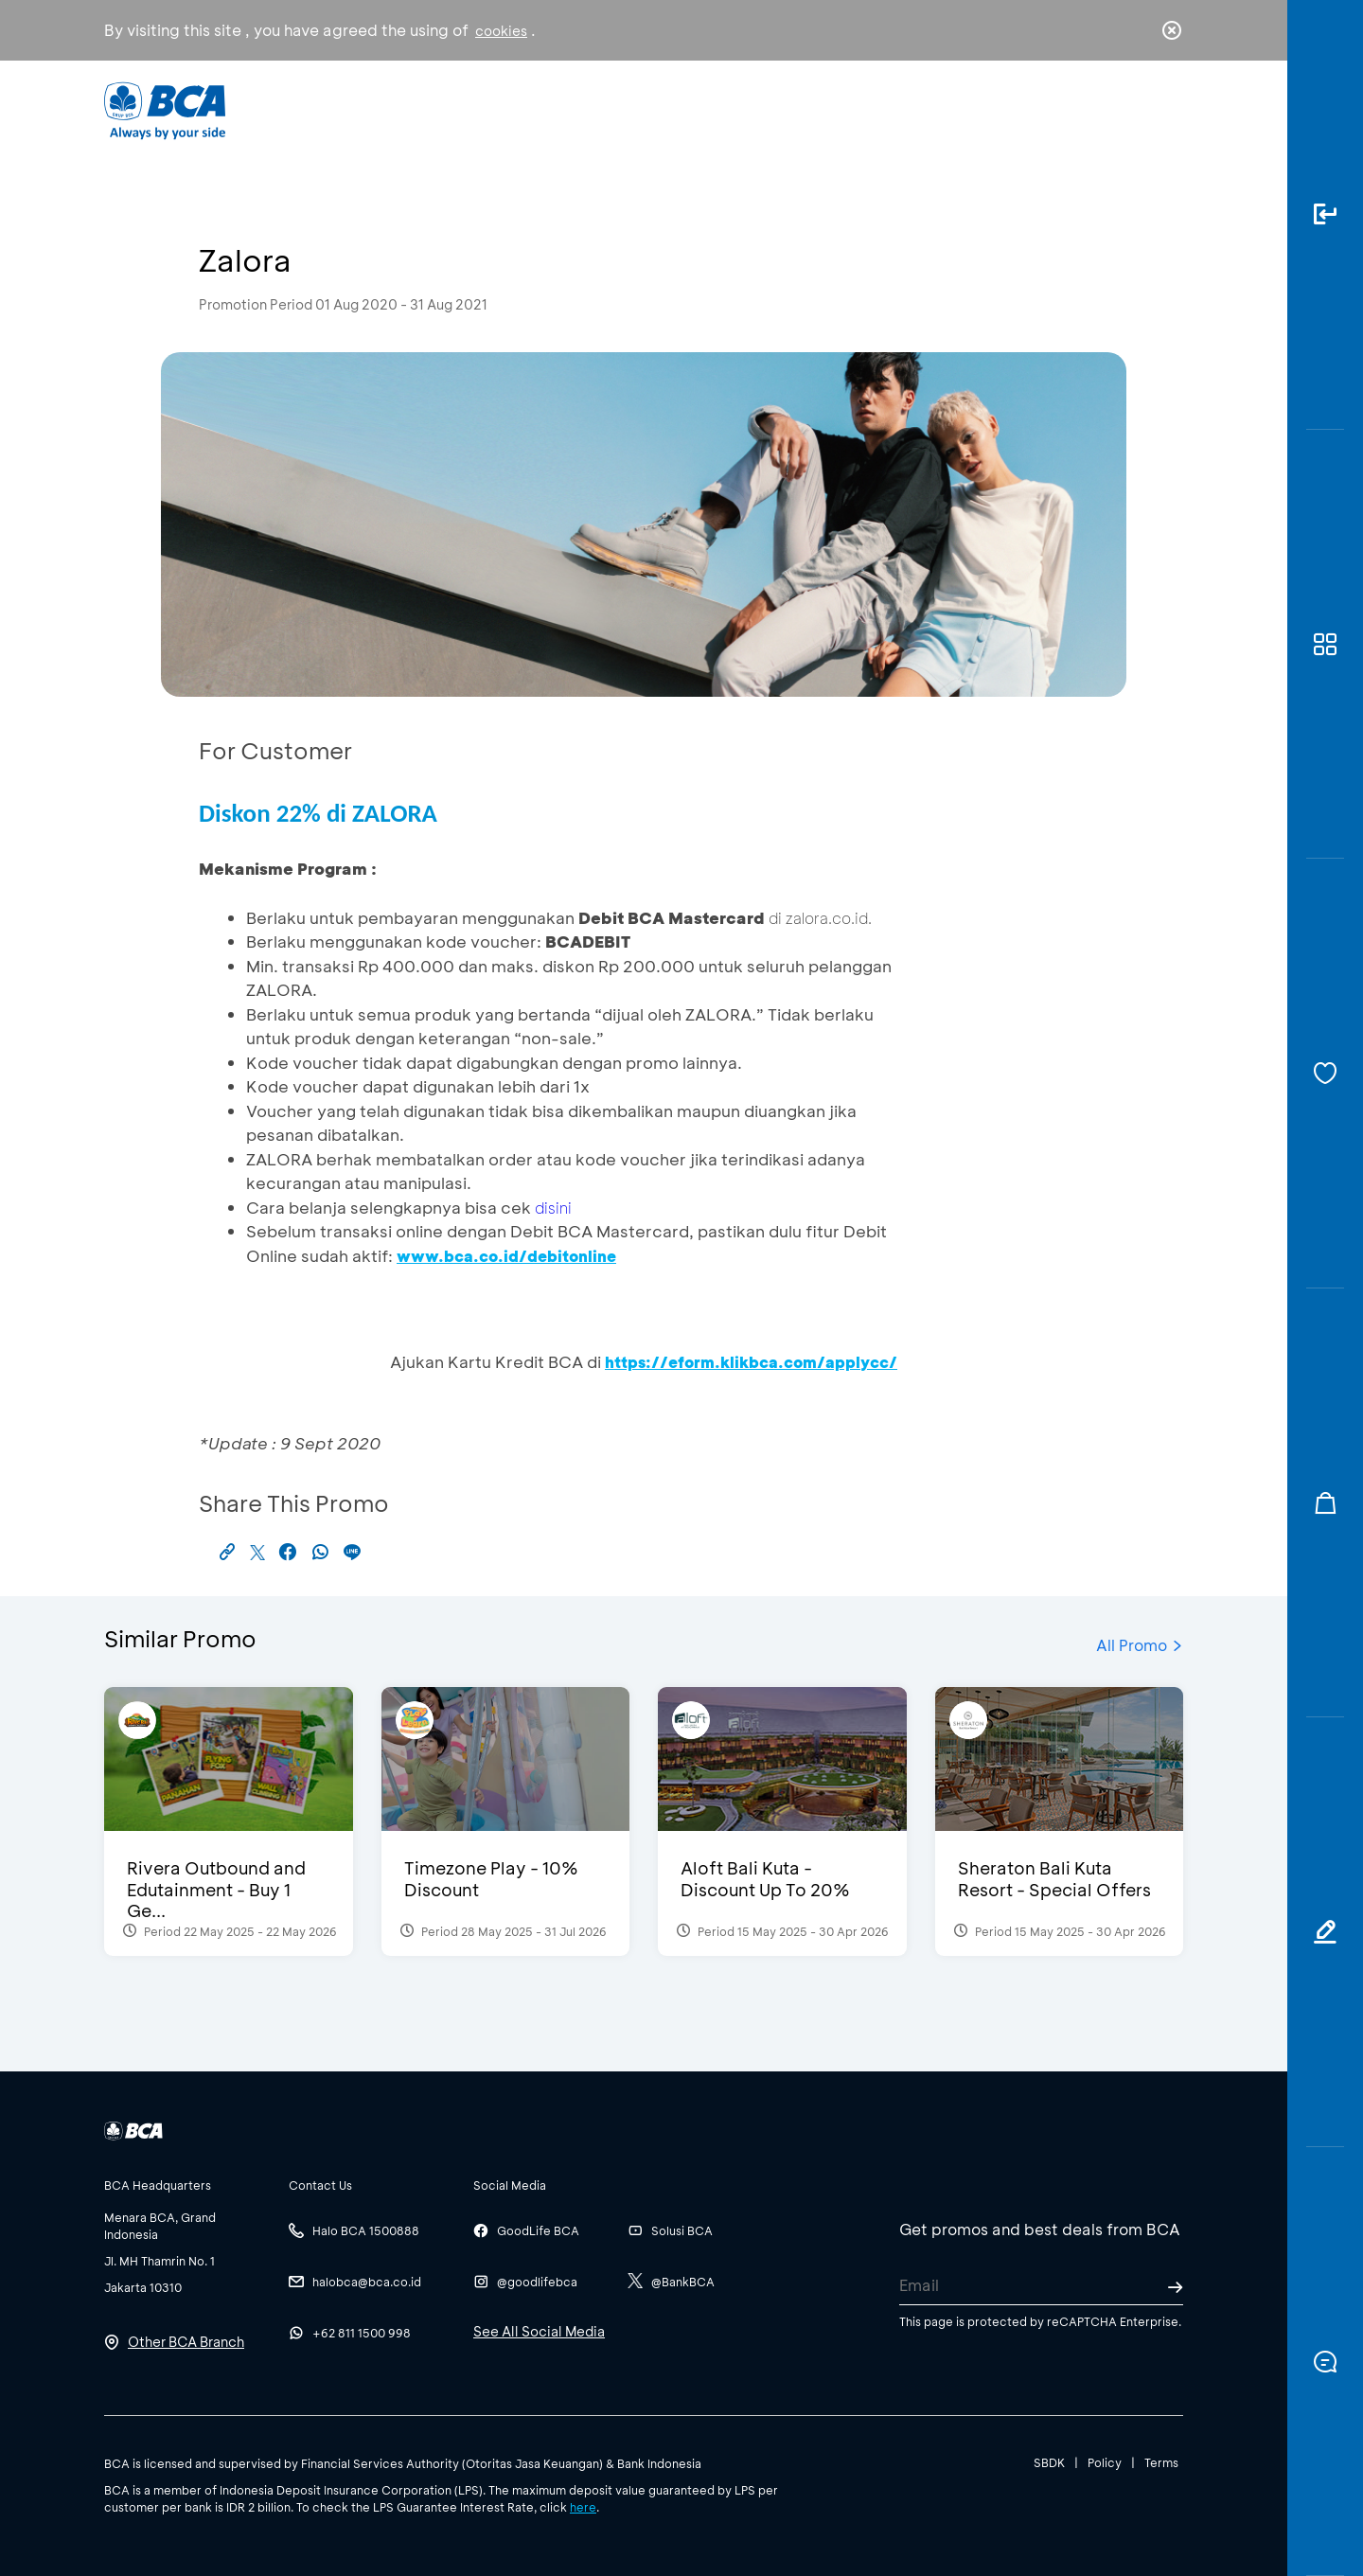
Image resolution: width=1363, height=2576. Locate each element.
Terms (1161, 2462)
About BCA (752, 109)
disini (553, 1207)
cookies (501, 31)
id (1133, 110)
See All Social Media (539, 2331)
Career (880, 109)
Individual (491, 109)
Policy (1105, 2462)
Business (618, 109)
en (1166, 110)
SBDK (1049, 2462)
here (583, 2506)
